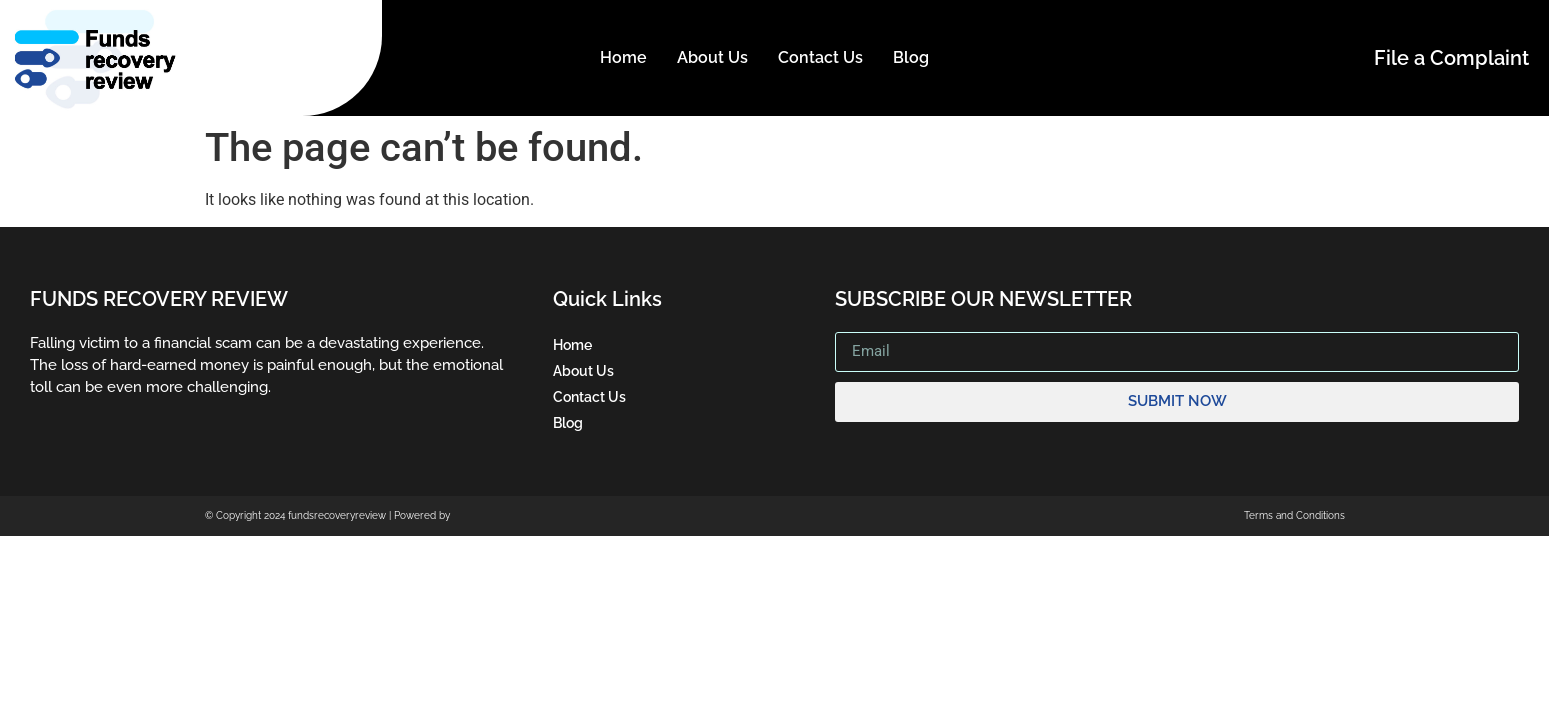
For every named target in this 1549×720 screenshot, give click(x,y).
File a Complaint (1451, 58)
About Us (712, 57)
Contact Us (820, 57)
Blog (911, 57)
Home (623, 57)
